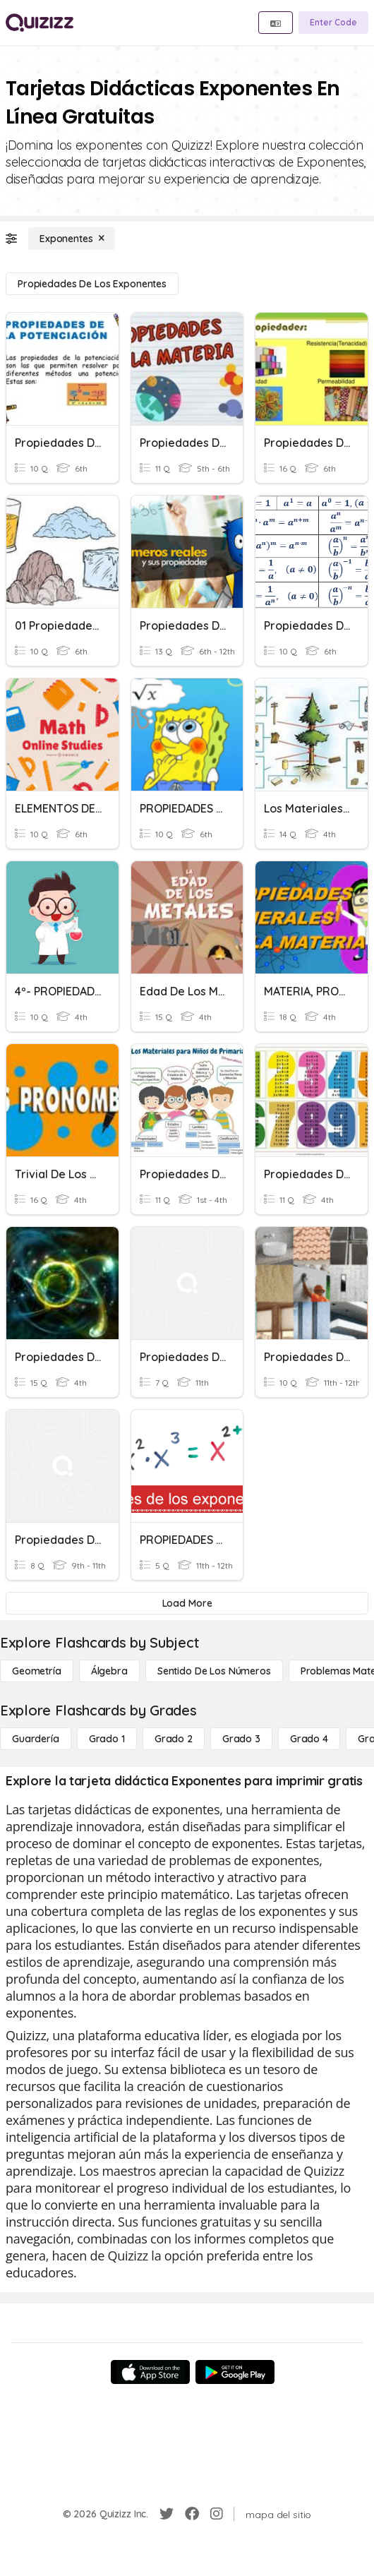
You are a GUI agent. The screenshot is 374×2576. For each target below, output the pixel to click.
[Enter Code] (333, 22)
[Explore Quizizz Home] (39, 22)
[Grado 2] (174, 1738)
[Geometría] (36, 1671)
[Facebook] (192, 2514)
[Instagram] (216, 2514)
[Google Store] (235, 2372)
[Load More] (187, 1603)
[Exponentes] (71, 238)
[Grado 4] (309, 1738)
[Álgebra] (109, 1671)
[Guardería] (35, 1738)
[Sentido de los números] (214, 1671)
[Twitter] (166, 2514)
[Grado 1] (107, 1738)
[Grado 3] (241, 1738)
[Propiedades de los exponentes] (92, 283)
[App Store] (150, 2372)
